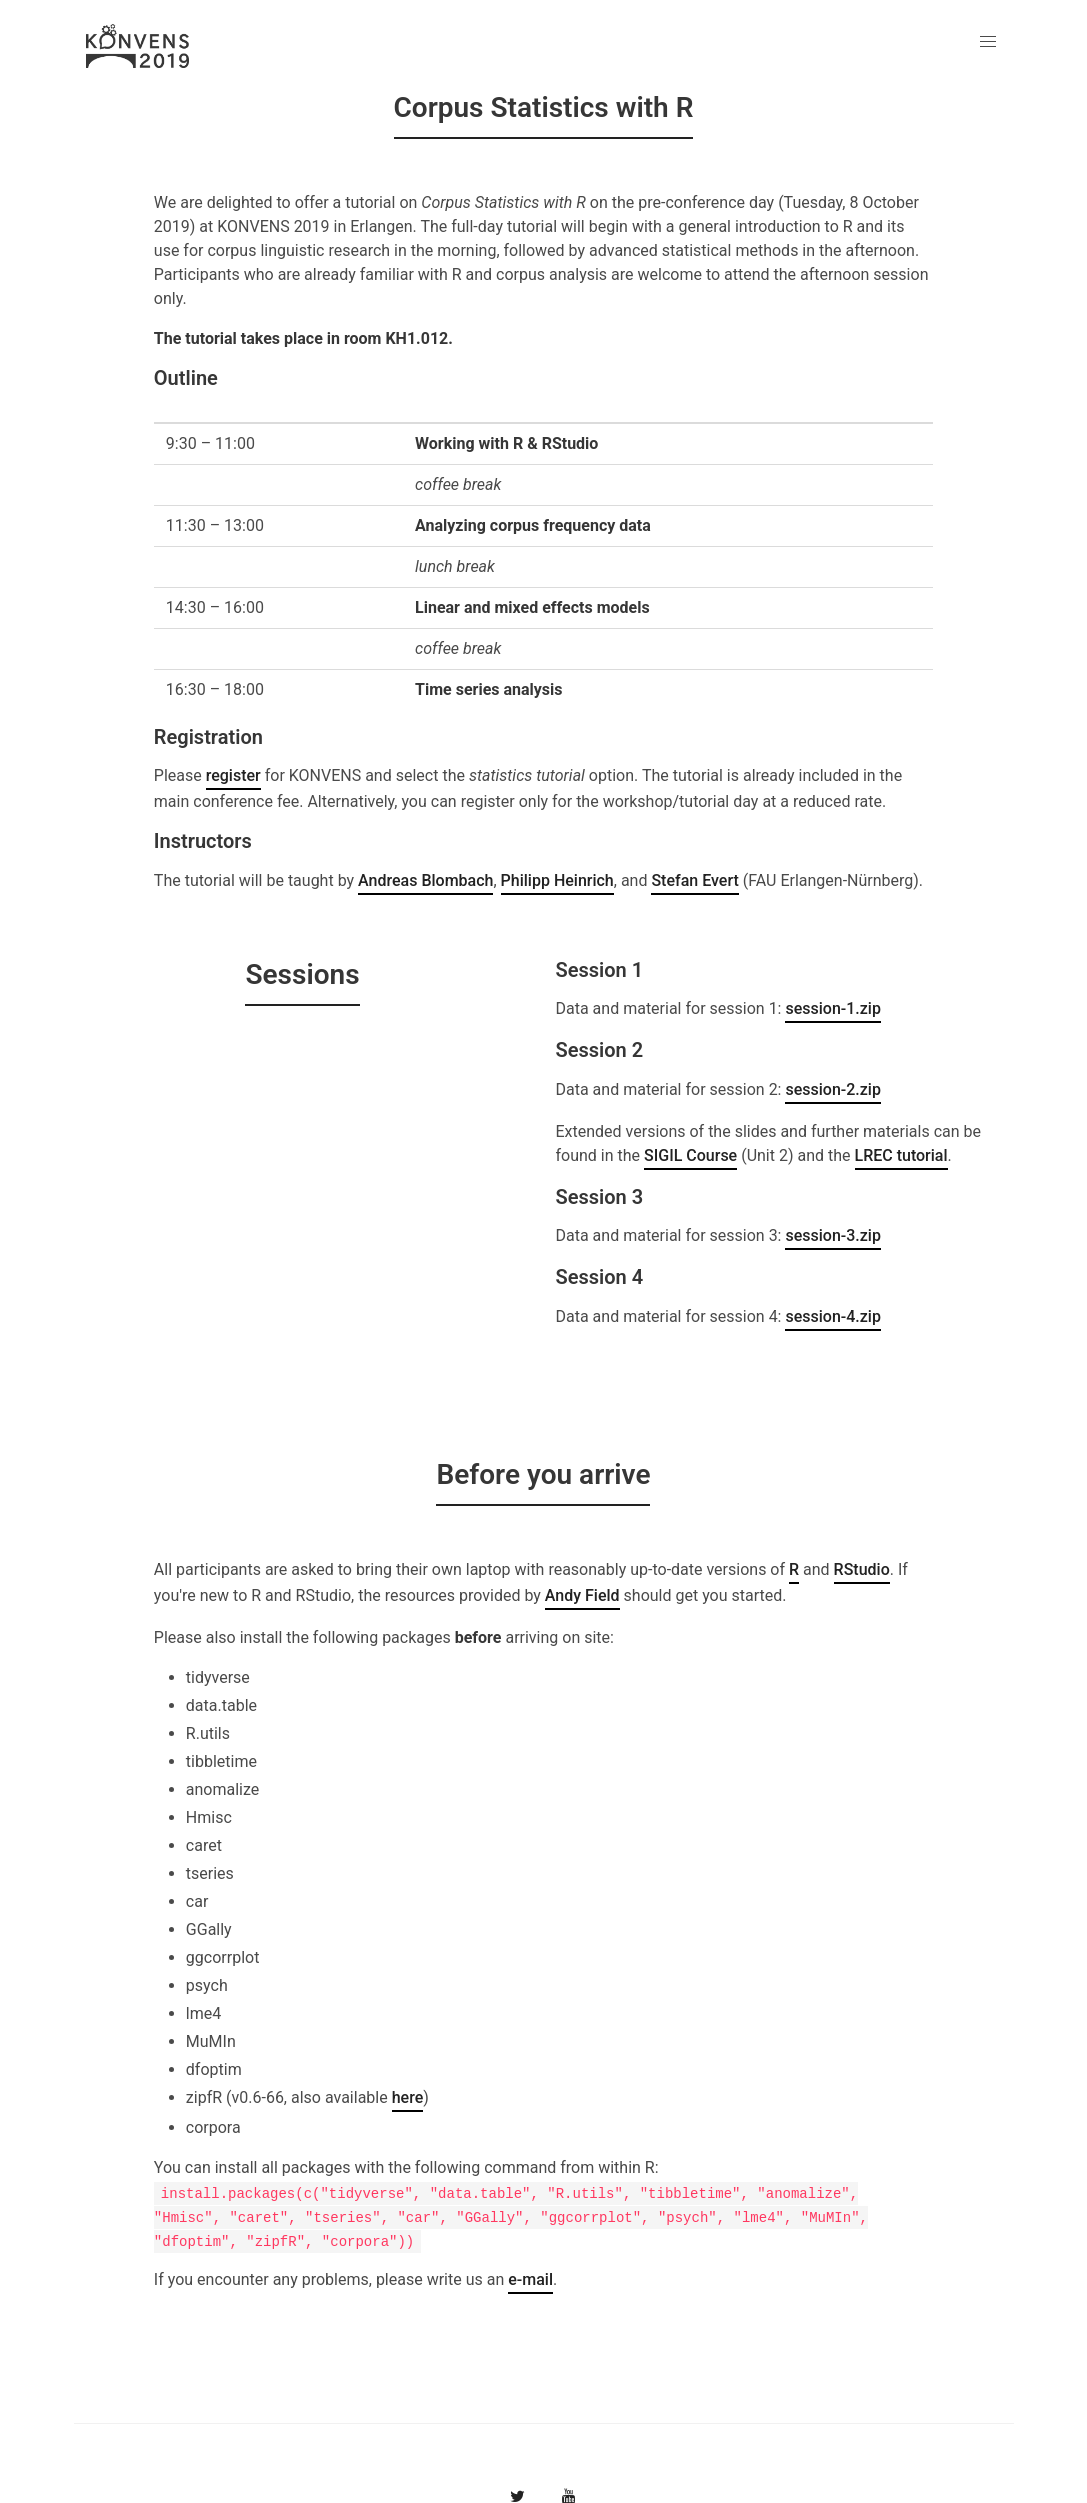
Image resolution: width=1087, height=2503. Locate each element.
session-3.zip (832, 1235)
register (233, 775)
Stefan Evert (694, 880)
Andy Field (582, 1595)
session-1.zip (832, 1008)
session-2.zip (832, 1089)
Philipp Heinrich (557, 880)
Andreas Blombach (425, 880)
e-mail (530, 2279)
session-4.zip (832, 1316)
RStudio (862, 1569)
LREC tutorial (901, 1155)
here (408, 2097)
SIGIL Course (690, 1155)
